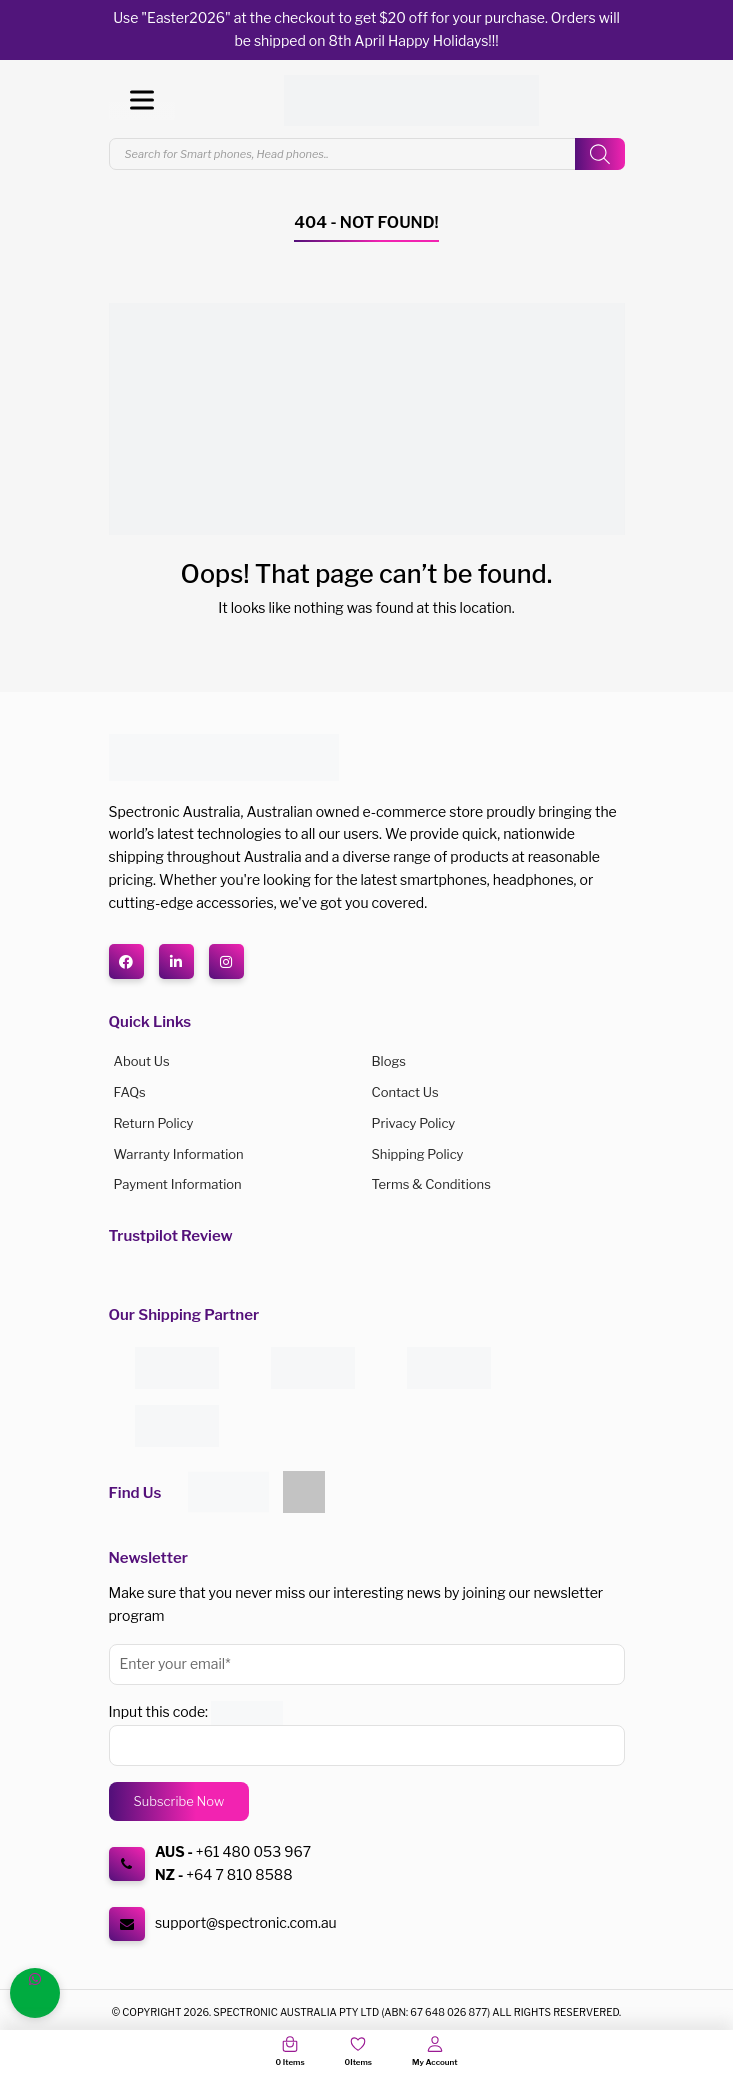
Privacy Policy (414, 1123)
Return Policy (154, 1123)
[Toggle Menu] (142, 100)
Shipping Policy (418, 1154)
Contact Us (405, 1092)
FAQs (130, 1092)
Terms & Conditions (431, 1184)
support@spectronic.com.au (246, 1922)
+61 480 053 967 (253, 1851)
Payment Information (178, 1184)
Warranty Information (179, 1154)
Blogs (389, 1061)
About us (142, 1061)
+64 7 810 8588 (239, 1874)
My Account (434, 2062)
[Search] (600, 154)
